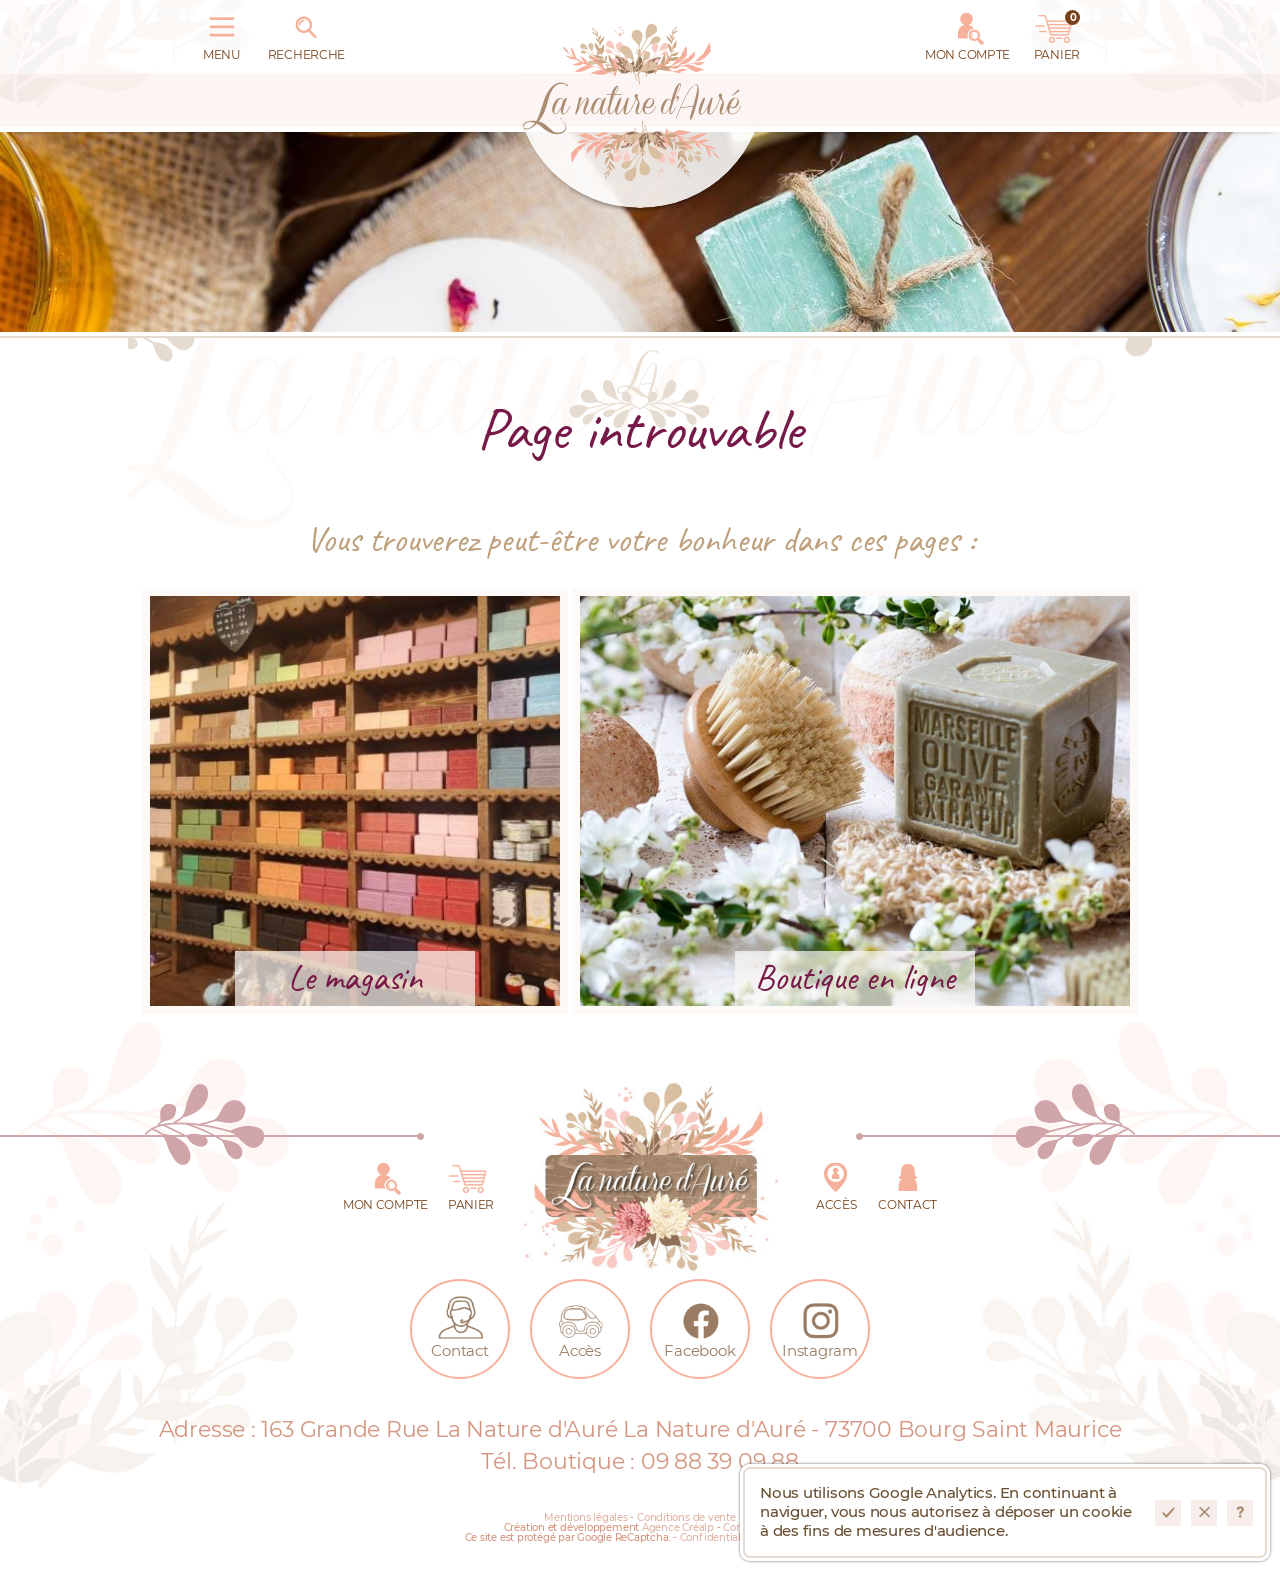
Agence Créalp (678, 1528)
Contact (907, 1183)
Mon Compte (967, 33)
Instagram (820, 1325)
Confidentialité (717, 1538)
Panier (1057, 33)
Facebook (699, 1325)
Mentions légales (585, 1518)
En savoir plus (1240, 1513)
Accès (836, 1183)
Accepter (1168, 1513)
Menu (222, 33)
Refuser (1204, 1513)
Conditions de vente (686, 1518)
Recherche (306, 33)
